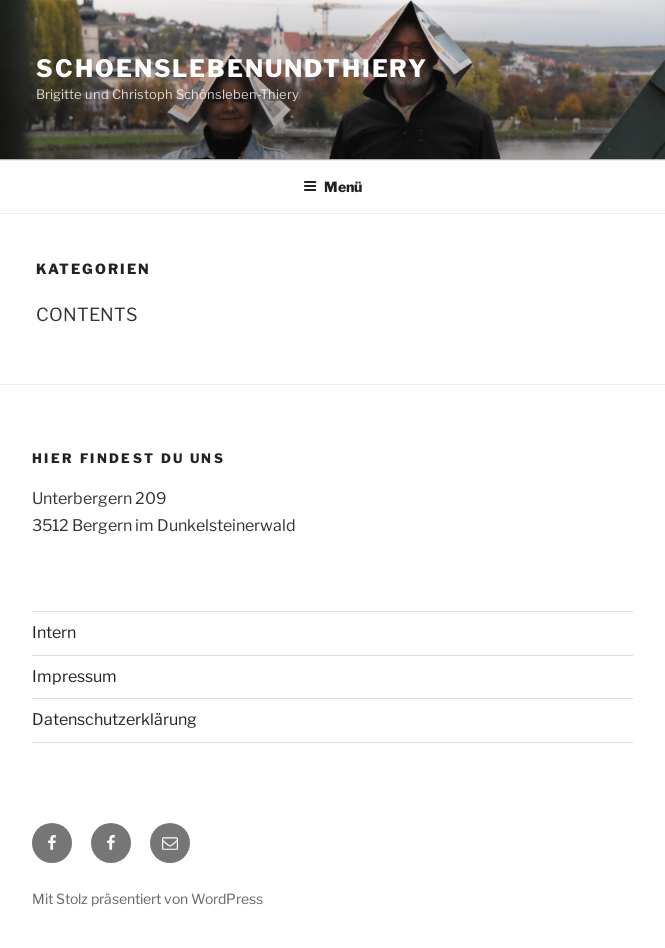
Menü (332, 186)
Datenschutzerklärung (114, 719)
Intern (54, 632)
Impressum (74, 676)
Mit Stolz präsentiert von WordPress (147, 898)
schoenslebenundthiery (232, 68)
